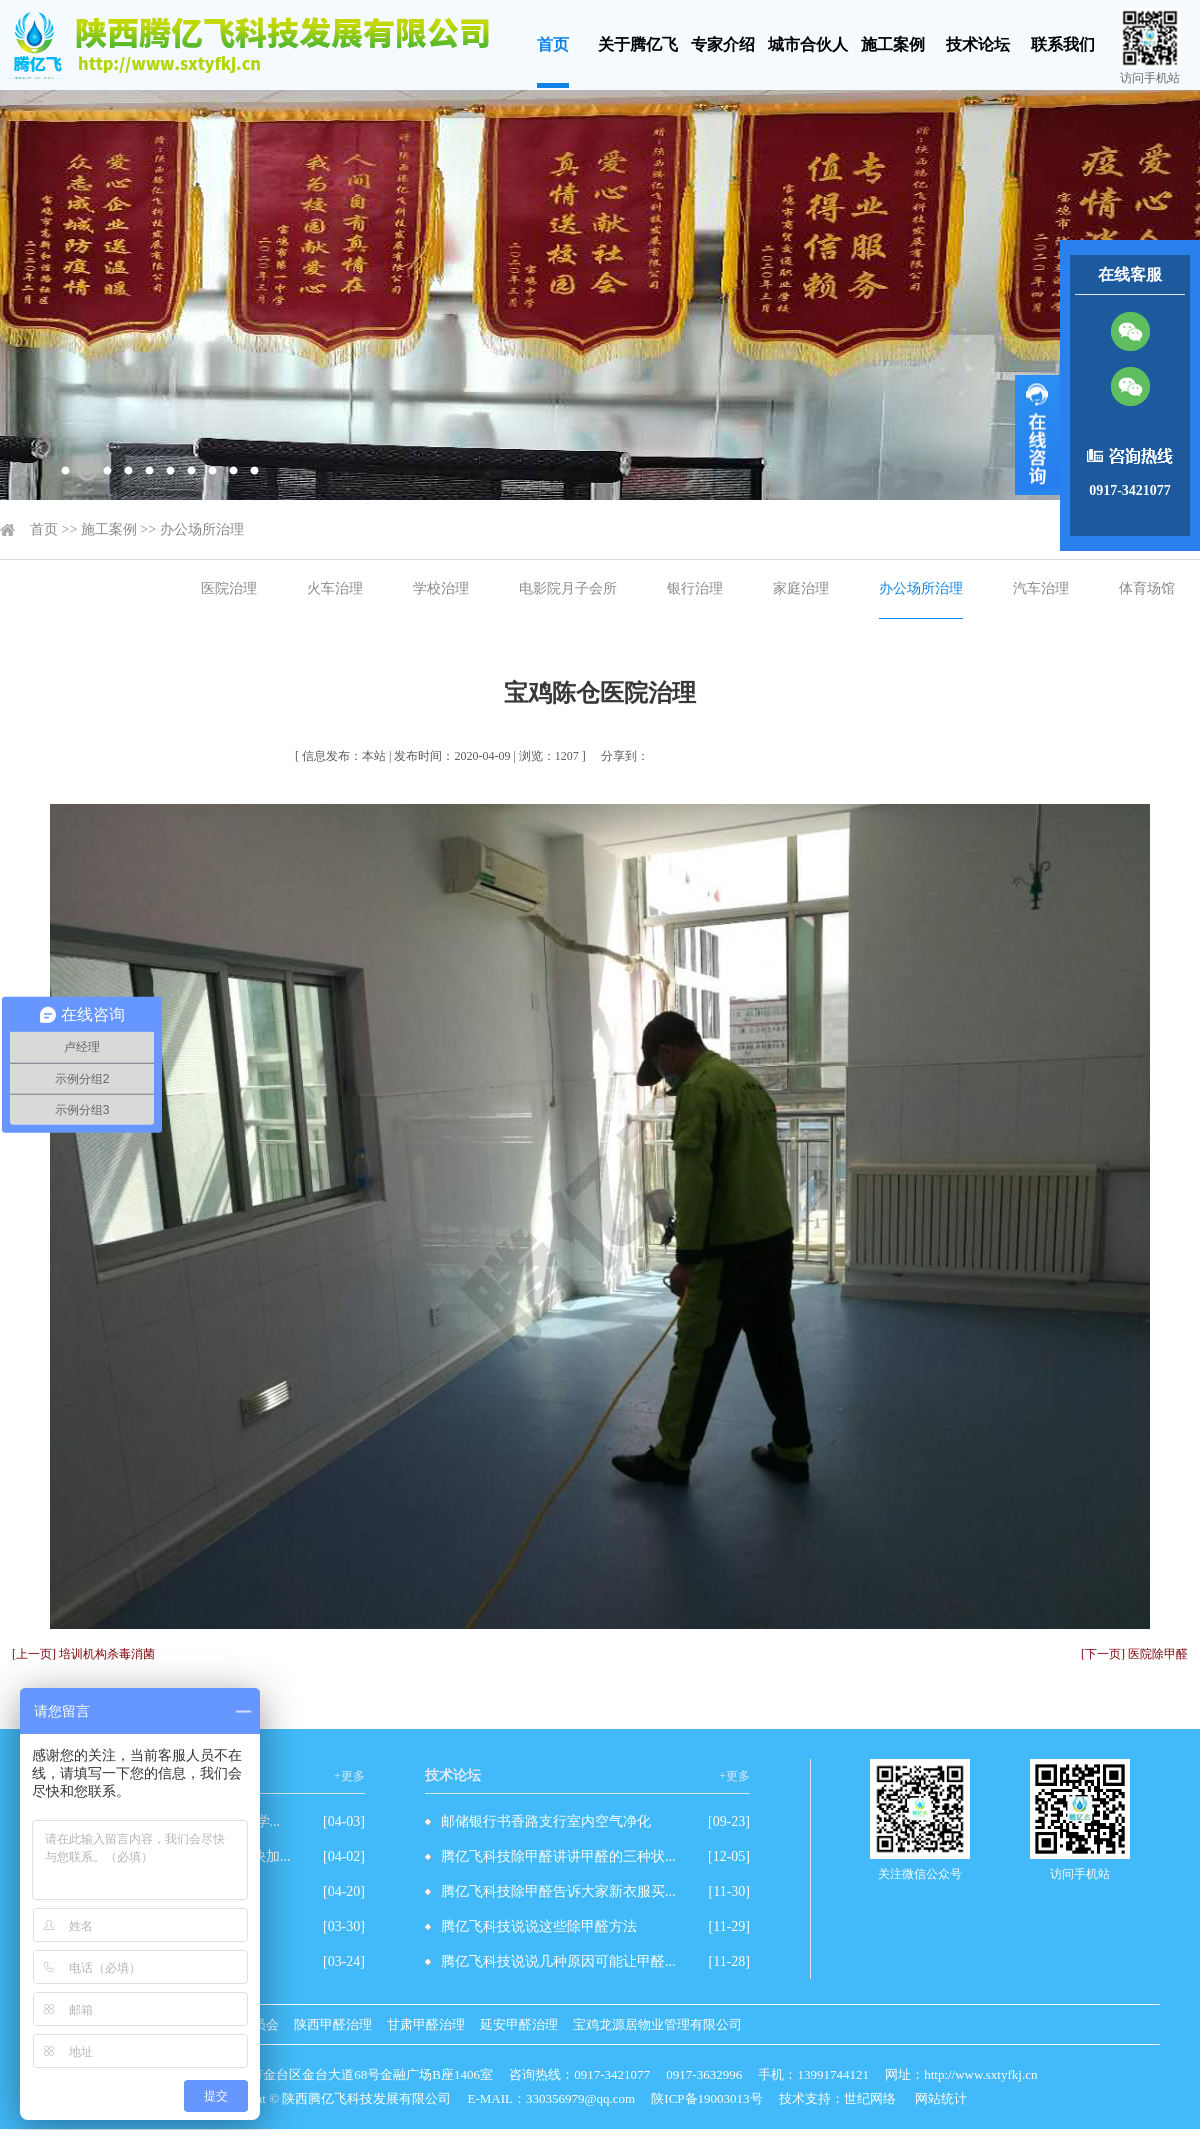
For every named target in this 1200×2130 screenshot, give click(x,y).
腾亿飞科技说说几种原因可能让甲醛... (558, 1961)
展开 (1037, 435)
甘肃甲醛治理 (426, 2024)
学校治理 (441, 588)
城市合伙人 (808, 44)
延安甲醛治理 (519, 2024)
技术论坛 (978, 44)
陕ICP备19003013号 (706, 2098)
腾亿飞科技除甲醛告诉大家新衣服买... (558, 1891)
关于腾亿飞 (638, 44)
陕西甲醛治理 (333, 2024)
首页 (553, 44)
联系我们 (1063, 44)
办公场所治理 (202, 529)
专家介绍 (723, 44)
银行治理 (695, 588)
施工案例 (893, 44)
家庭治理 (801, 588)
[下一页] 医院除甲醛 (1134, 1654)
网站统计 (941, 2098)
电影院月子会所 (568, 588)
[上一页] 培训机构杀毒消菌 (83, 1654)
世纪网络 (870, 2098)
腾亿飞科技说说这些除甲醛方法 (539, 1926)
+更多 (349, 1776)
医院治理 (229, 588)
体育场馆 (1147, 588)
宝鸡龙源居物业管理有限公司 (657, 2024)
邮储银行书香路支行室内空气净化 (546, 1821)
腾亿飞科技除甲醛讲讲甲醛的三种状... (558, 1856)
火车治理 (335, 588)
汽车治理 (1041, 588)
